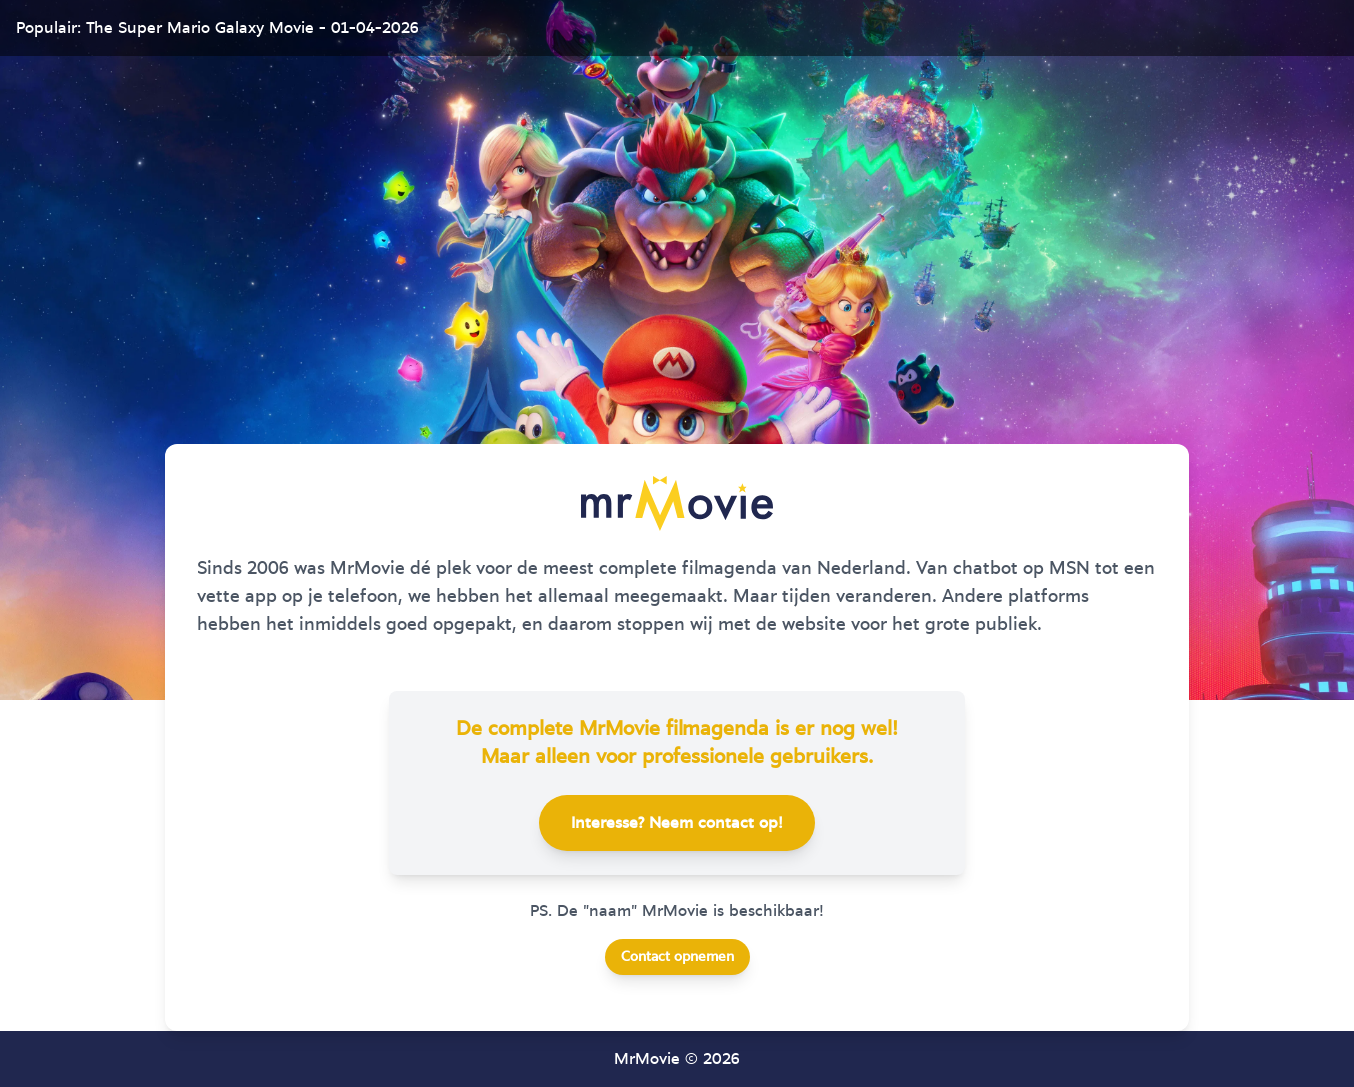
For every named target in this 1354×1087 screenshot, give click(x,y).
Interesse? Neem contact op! (677, 823)
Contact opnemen (677, 957)
